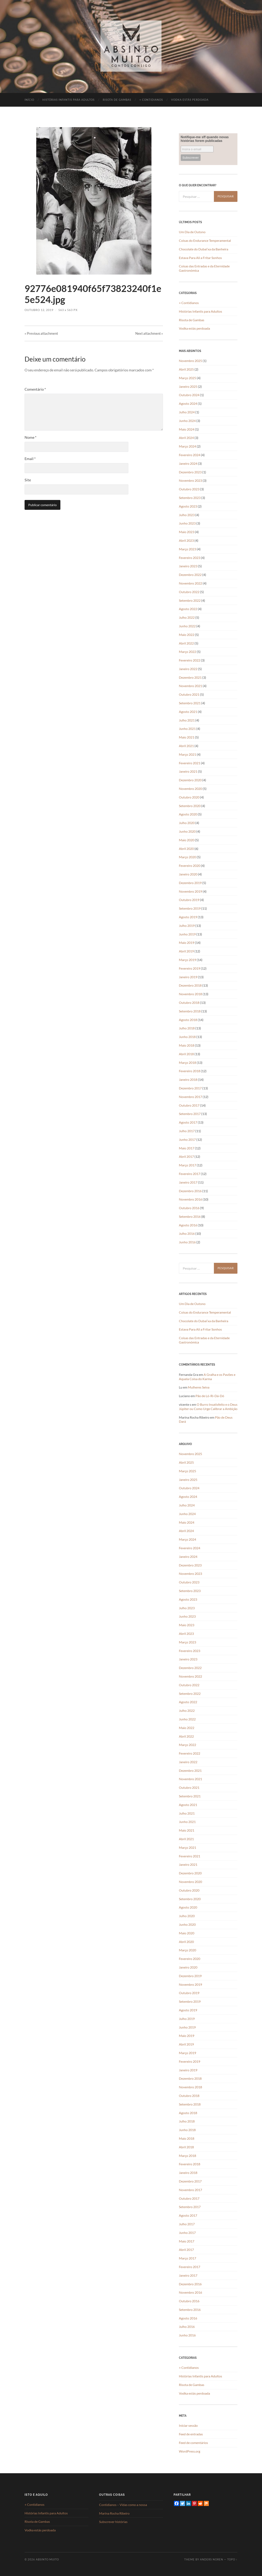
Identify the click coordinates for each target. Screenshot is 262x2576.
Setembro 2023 (190, 498)
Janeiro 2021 (188, 771)
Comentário (35, 389)
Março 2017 (187, 1165)
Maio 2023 (186, 532)
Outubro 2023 (189, 489)
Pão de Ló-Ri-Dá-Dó (209, 1396)
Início (29, 99)
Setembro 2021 (190, 703)
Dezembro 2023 (190, 472)
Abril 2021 (186, 746)
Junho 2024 (187, 421)
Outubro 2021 (189, 694)
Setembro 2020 (190, 806)
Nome (30, 437)
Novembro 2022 (190, 583)
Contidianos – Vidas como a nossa (123, 2505)
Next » (149, 333)
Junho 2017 (187, 1139)
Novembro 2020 (190, 788)
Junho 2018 (187, 1037)
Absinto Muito (47, 2559)
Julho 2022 (187, 617)
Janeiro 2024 (188, 463)
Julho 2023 (187, 515)
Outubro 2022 (189, 592)
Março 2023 (187, 549)
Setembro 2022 (190, 600)
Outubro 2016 (189, 1208)
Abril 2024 (186, 438)
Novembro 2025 (190, 361)
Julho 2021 (187, 720)
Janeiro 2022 (188, 669)
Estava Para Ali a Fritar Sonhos (200, 258)
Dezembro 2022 (190, 575)
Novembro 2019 (190, 891)
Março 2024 (187, 446)
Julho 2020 (187, 823)
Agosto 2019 (188, 917)
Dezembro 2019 (190, 883)
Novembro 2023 (190, 480)
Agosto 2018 (188, 1020)
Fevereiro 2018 (189, 1071)
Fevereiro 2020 (189, 865)
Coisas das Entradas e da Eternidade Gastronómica (204, 268)
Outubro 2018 (189, 1002)
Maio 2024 (186, 429)
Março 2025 (187, 378)
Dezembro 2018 (190, 985)
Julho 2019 (187, 925)
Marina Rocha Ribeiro (114, 2513)
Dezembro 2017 (190, 1088)
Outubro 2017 (189, 1105)
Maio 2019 (186, 942)
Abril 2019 (186, 951)
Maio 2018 (186, 1045)
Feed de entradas (191, 2434)
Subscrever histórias (113, 2522)
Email (30, 458)
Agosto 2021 (188, 712)
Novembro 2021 (190, 686)
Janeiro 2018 (188, 1079)
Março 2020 (187, 857)
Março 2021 (187, 754)
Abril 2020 (186, 848)
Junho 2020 (187, 831)
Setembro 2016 (190, 1216)
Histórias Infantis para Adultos (68, 99)
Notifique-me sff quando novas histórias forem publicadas (205, 138)
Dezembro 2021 (190, 677)
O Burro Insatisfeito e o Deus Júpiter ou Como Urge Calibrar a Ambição (208, 1406)
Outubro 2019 (189, 900)
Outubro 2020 (189, 797)
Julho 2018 (187, 1028)
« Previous (41, 333)
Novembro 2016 (190, 1199)
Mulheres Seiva (198, 1387)
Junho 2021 (187, 729)
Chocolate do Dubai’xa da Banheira (203, 249)
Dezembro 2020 (190, 780)
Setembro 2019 (190, 908)
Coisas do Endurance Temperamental (205, 240)
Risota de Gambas (117, 99)
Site (28, 480)
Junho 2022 (187, 626)
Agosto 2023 (188, 506)
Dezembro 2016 (190, 1191)
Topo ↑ (232, 2559)
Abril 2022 (186, 643)
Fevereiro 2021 (189, 763)
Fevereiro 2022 (189, 660)
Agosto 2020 (188, 814)
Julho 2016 (187, 1233)
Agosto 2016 (188, 1225)
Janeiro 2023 (188, 566)
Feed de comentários (193, 2443)
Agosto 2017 (188, 1122)
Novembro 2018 (190, 994)
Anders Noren (211, 2559)
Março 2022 (187, 652)
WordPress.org (189, 2451)
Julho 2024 (187, 412)
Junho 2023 (187, 523)
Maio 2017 (186, 1148)
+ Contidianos (151, 99)
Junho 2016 (187, 1242)
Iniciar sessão (188, 2425)
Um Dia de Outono (192, 232)
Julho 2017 (187, 1131)
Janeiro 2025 (188, 386)
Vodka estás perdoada (190, 99)
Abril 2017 (186, 1156)
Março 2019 (187, 960)
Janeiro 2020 (188, 874)
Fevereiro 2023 (189, 558)
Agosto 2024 (188, 403)
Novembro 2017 (190, 1097)
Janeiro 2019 (188, 977)
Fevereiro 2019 (189, 968)
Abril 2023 (186, 540)
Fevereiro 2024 (189, 455)
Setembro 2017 (190, 1114)
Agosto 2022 (188, 609)
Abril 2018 (186, 1054)
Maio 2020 (186, 840)
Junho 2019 (187, 934)
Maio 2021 (186, 737)
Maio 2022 (186, 635)
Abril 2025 (186, 369)
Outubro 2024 (189, 395)
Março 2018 (187, 1062)
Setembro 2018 (190, 1011)
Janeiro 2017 (188, 1182)
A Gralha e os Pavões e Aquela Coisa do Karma (207, 1377)
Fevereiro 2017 (189, 1174)
